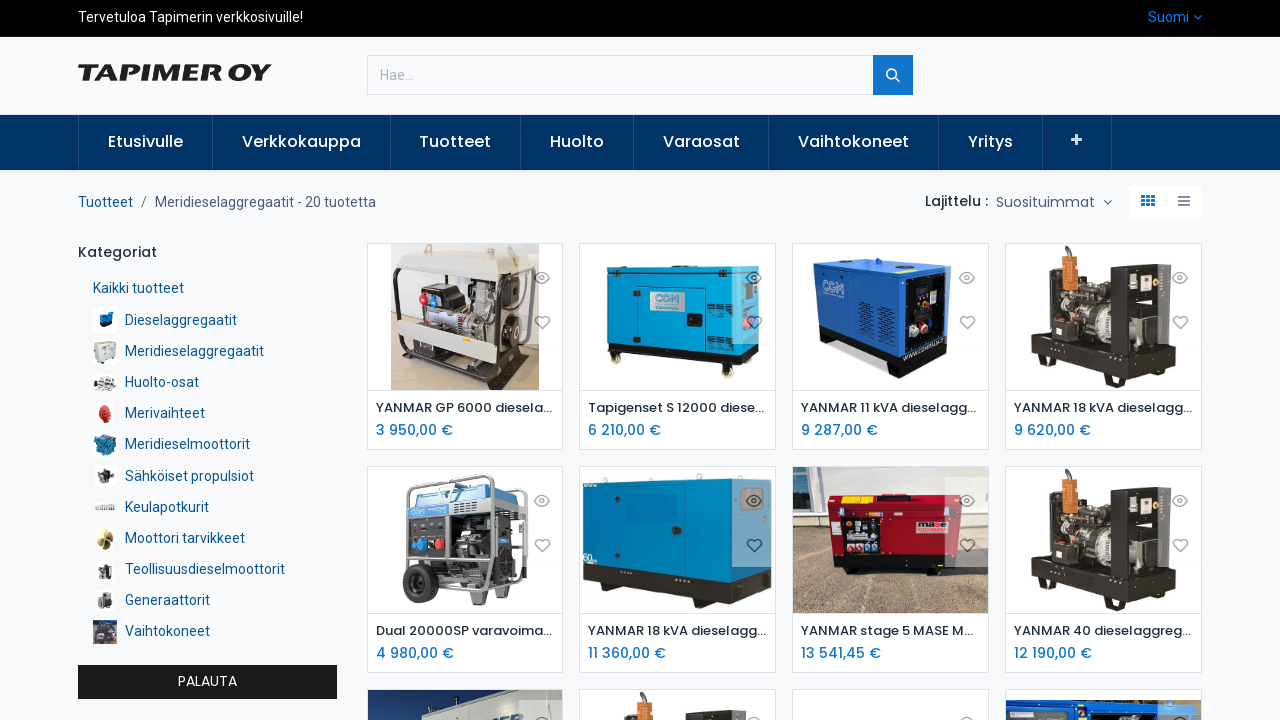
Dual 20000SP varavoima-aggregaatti (465, 632)
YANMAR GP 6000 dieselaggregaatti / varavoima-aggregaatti (465, 408)
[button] (1077, 141)
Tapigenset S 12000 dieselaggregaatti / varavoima (677, 408)
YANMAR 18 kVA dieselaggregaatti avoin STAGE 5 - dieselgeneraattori (1103, 408)
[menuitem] (145, 142)
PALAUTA (207, 681)
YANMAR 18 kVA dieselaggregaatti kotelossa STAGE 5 (677, 632)
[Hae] (893, 75)
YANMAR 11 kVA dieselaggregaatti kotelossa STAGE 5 (890, 408)
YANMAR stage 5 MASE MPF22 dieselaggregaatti (890, 632)
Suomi (1168, 17)
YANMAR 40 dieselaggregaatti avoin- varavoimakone (1103, 632)
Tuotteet (105, 202)
